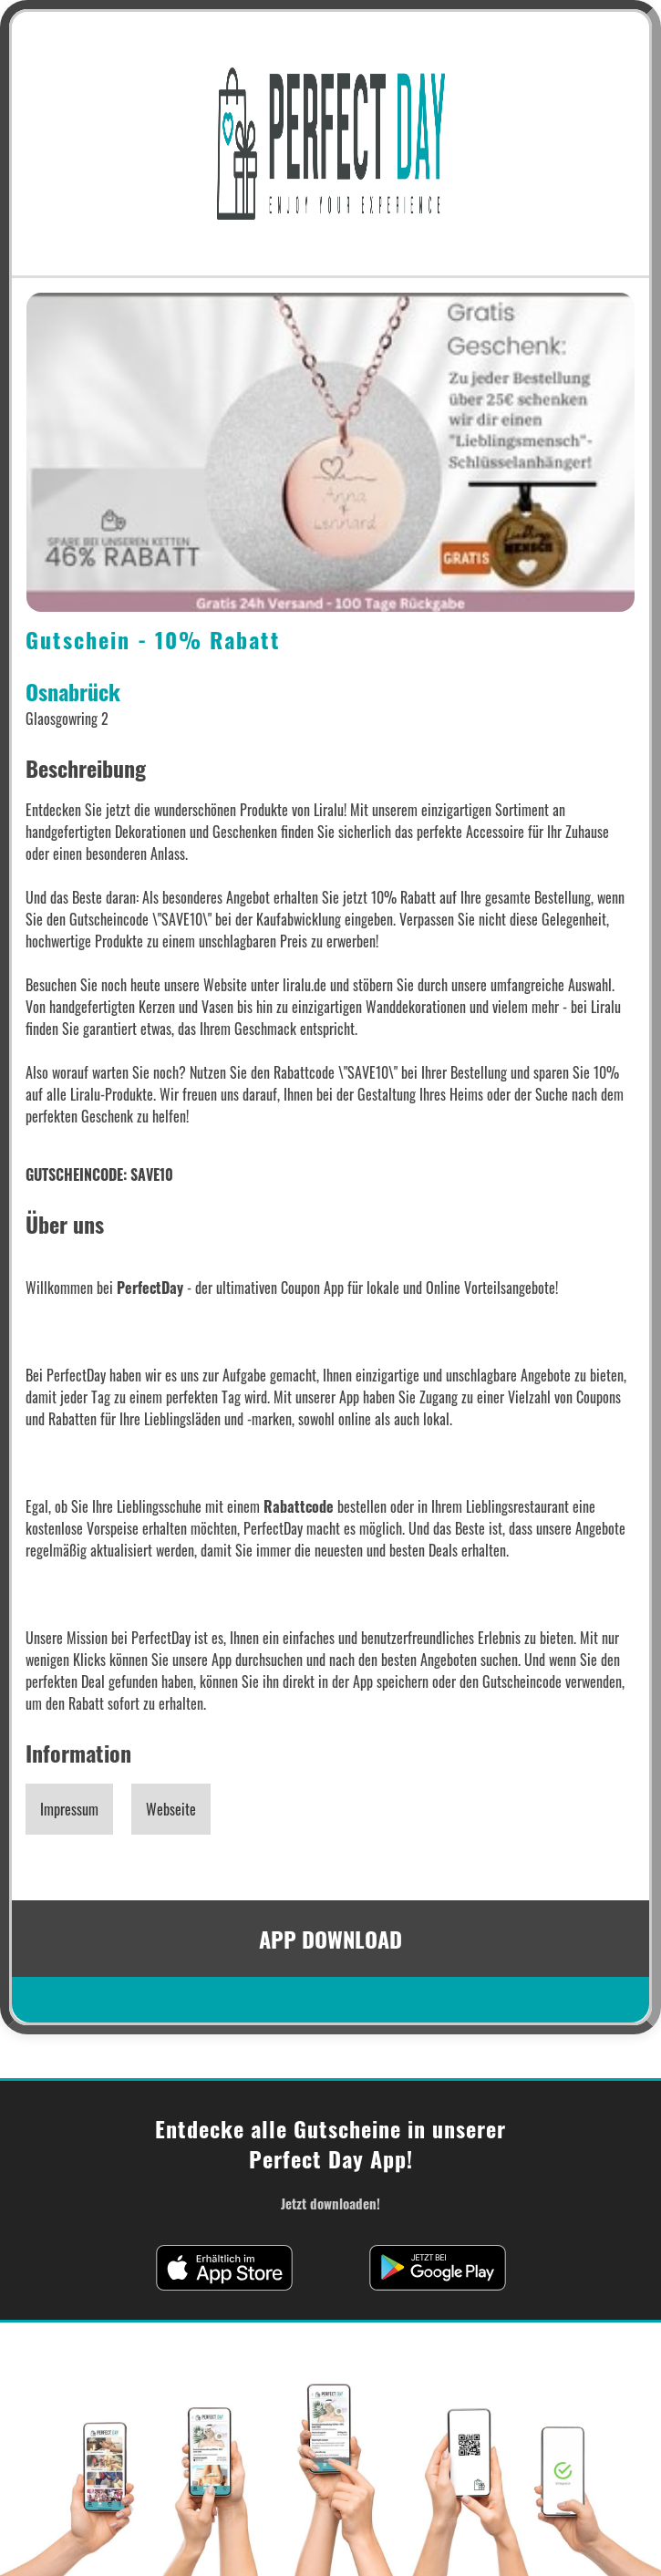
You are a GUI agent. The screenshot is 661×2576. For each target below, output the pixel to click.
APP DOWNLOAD (330, 1938)
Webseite (171, 1809)
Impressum (69, 1809)
